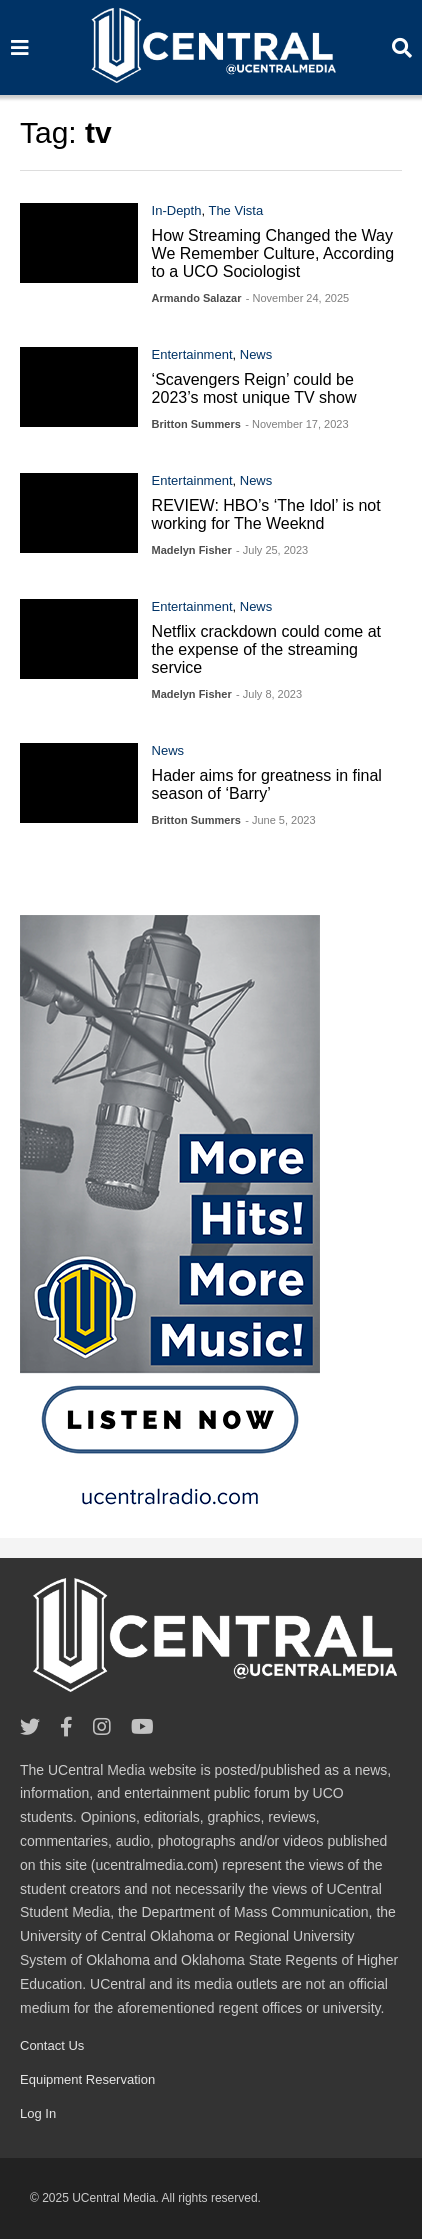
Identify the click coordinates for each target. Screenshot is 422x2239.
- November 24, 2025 (297, 298)
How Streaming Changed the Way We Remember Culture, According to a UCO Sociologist (273, 253)
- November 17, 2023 (296, 424)
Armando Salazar (197, 298)
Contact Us (52, 2045)
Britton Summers (196, 424)
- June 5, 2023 (280, 820)
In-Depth (177, 210)
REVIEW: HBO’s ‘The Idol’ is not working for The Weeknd (266, 514)
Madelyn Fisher (192, 550)
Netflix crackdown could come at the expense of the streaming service (266, 649)
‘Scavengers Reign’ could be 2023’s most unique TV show (254, 388)
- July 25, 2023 (272, 550)
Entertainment (192, 354)
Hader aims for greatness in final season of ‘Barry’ (267, 784)
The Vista (235, 210)
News (256, 354)
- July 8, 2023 (269, 694)
